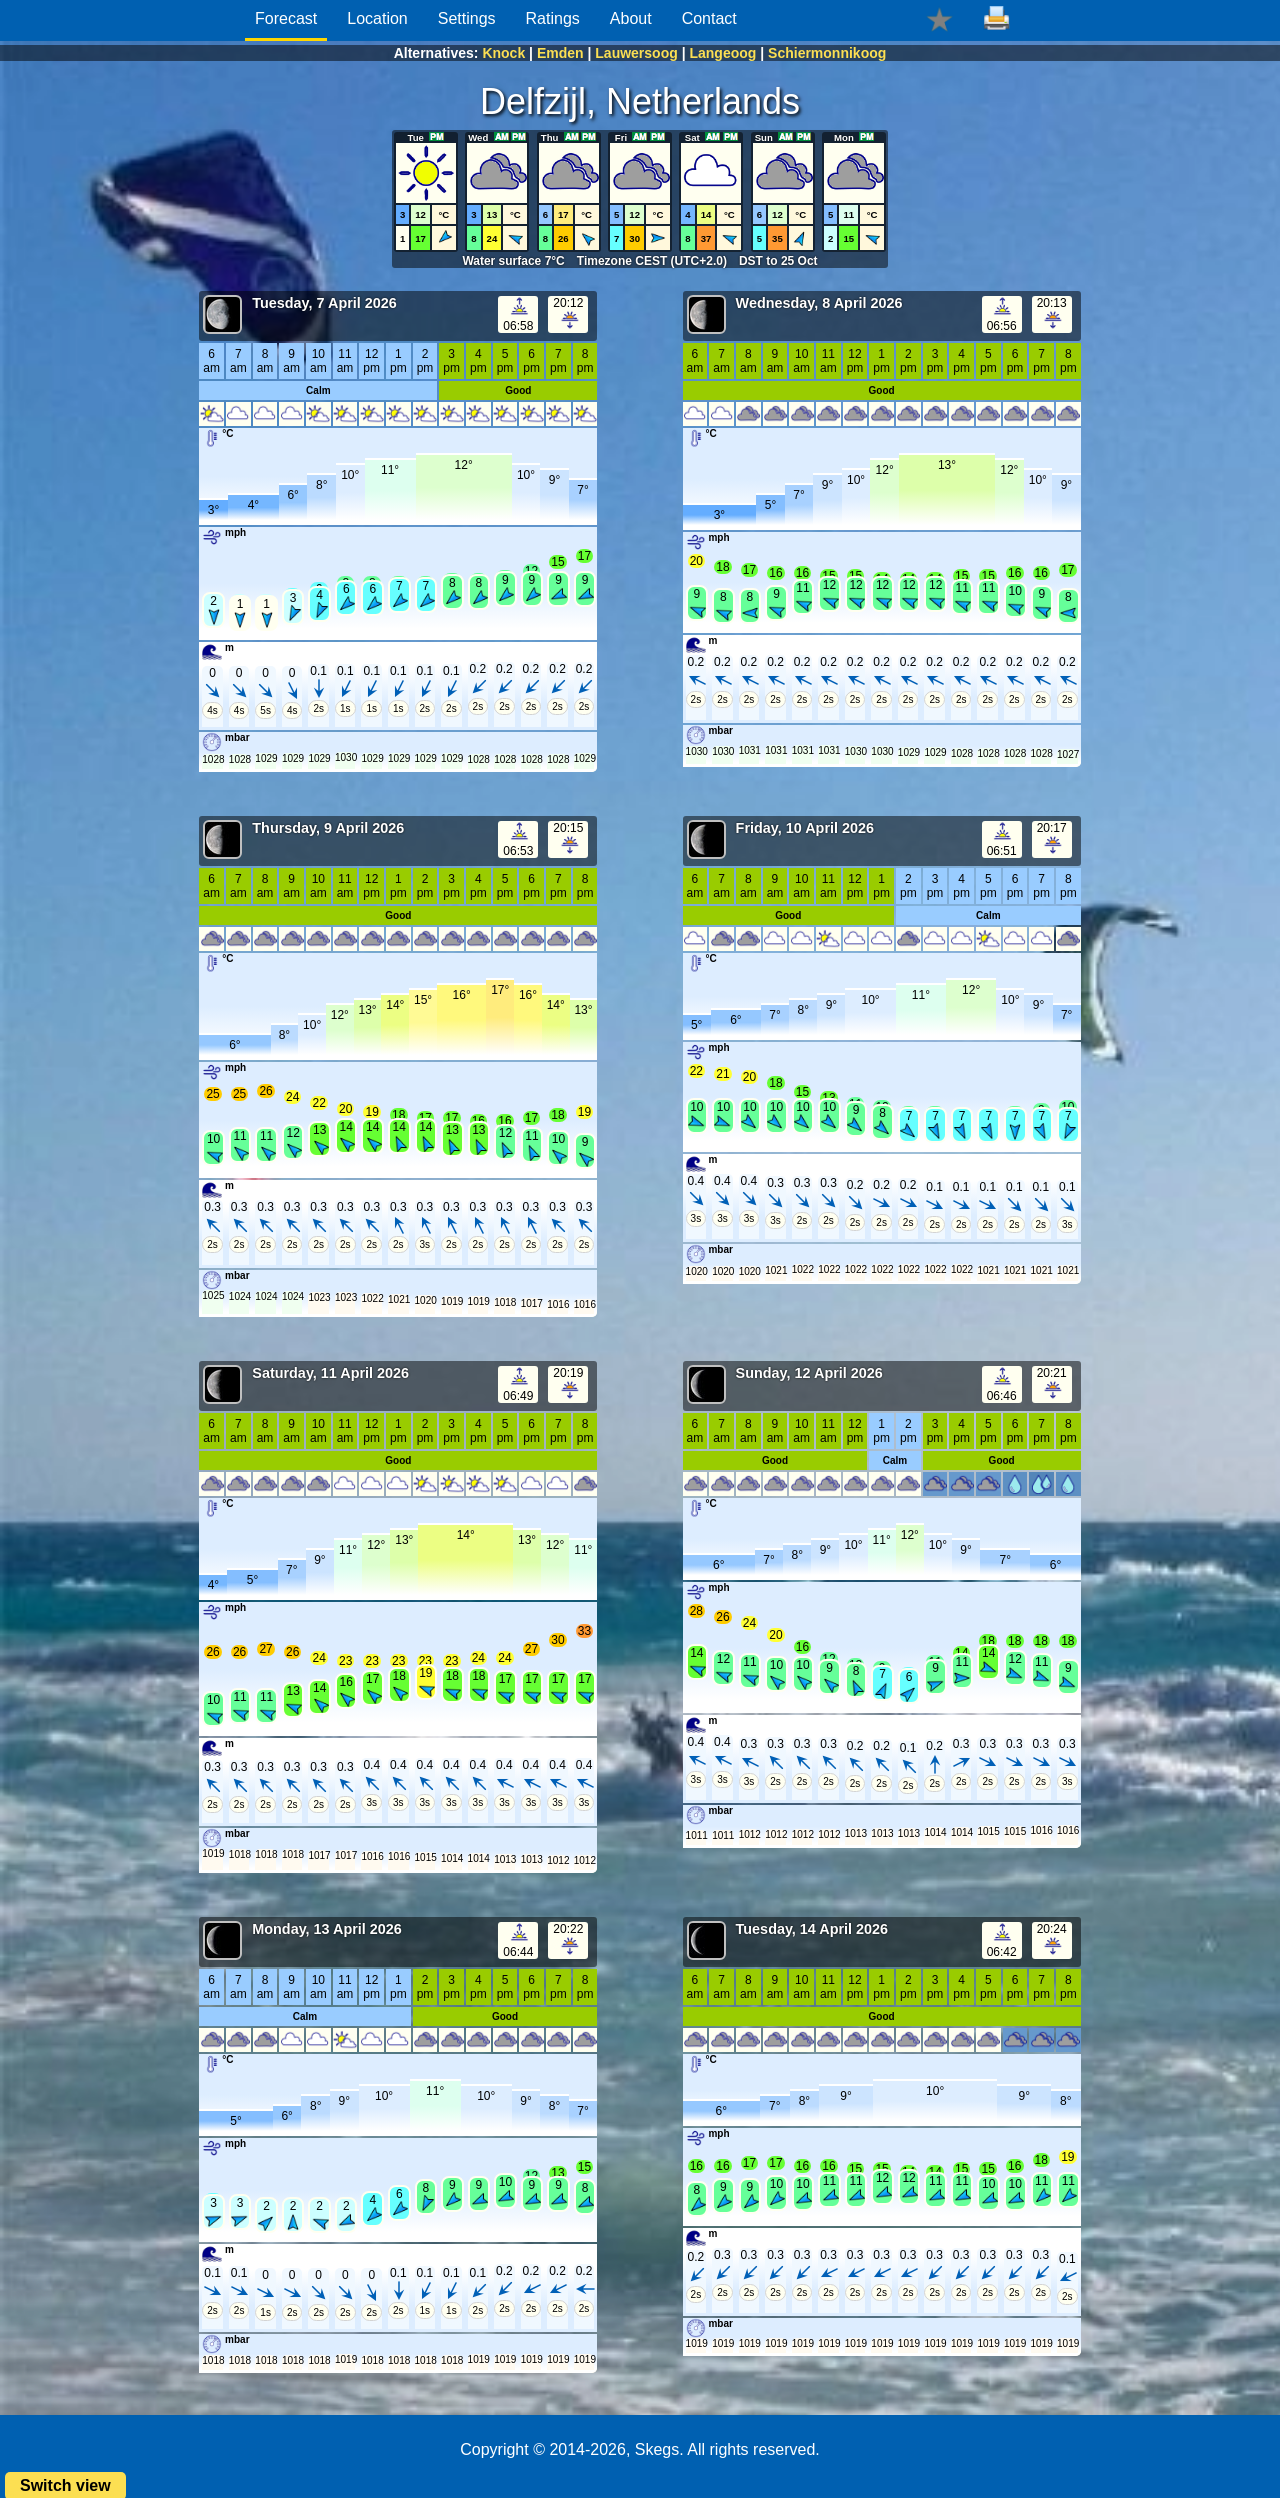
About (631, 18)
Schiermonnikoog (827, 53)
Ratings (553, 18)
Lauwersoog (636, 53)
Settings (467, 18)
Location (377, 18)
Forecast (286, 18)
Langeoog (722, 53)
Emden (560, 53)
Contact (709, 18)
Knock (503, 53)
